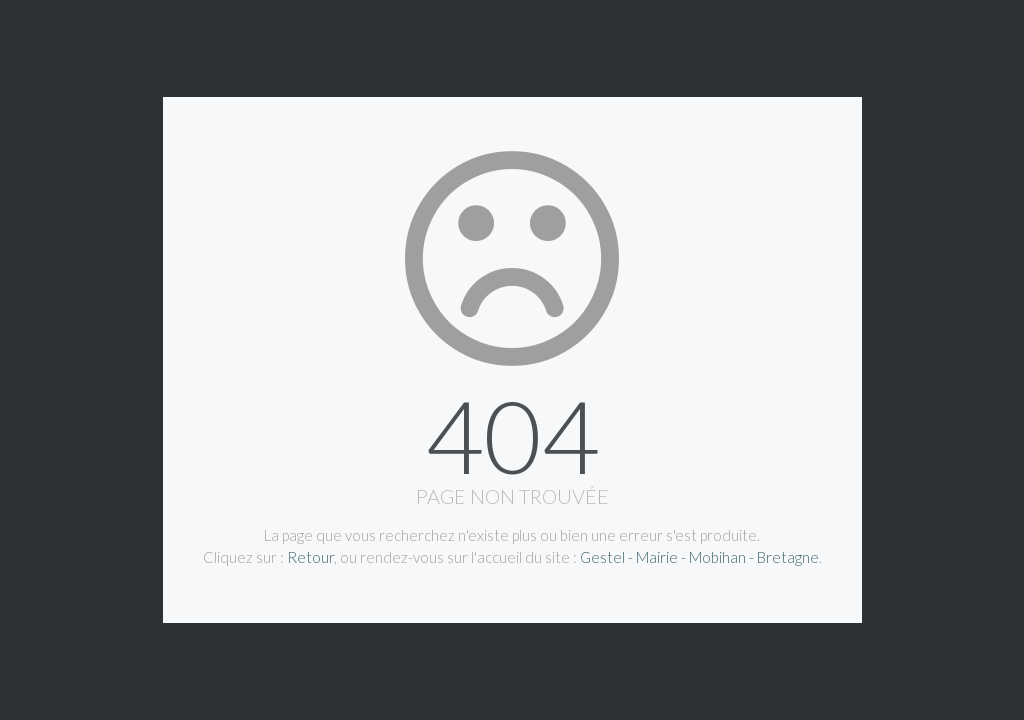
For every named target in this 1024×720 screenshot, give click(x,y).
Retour (310, 557)
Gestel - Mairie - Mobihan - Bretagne (699, 557)
